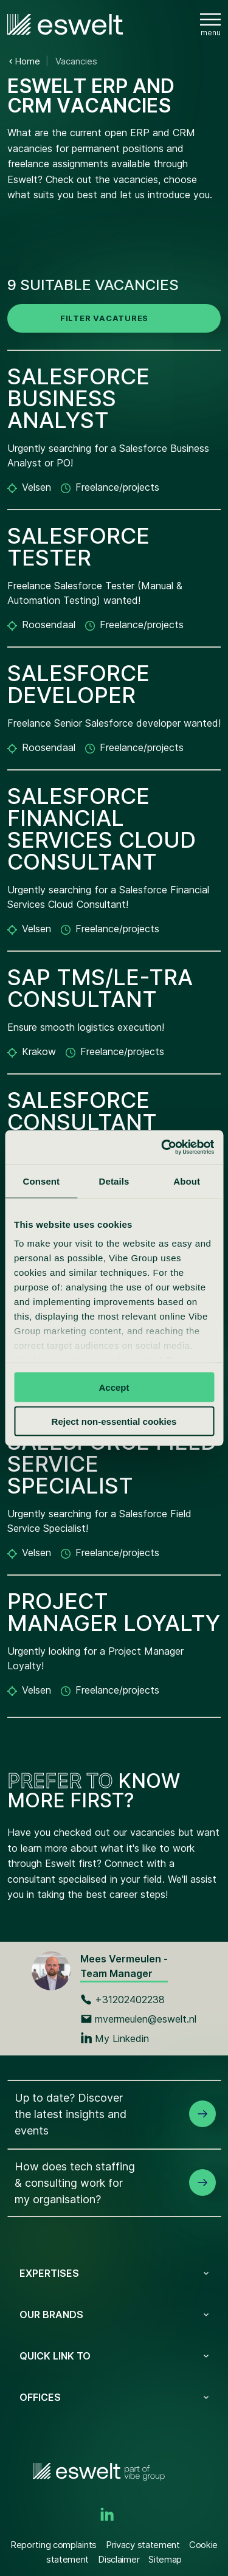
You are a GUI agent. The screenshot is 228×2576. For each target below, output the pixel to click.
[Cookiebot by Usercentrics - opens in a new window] (162, 1147)
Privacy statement (143, 2544)
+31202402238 (122, 1999)
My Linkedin (114, 2038)
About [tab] (186, 1180)
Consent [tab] (41, 1180)
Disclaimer (118, 2559)
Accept (113, 1387)
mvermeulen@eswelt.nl (138, 2019)
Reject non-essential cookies (114, 1421)
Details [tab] (114, 1180)
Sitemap (165, 2559)
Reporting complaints (53, 2544)
